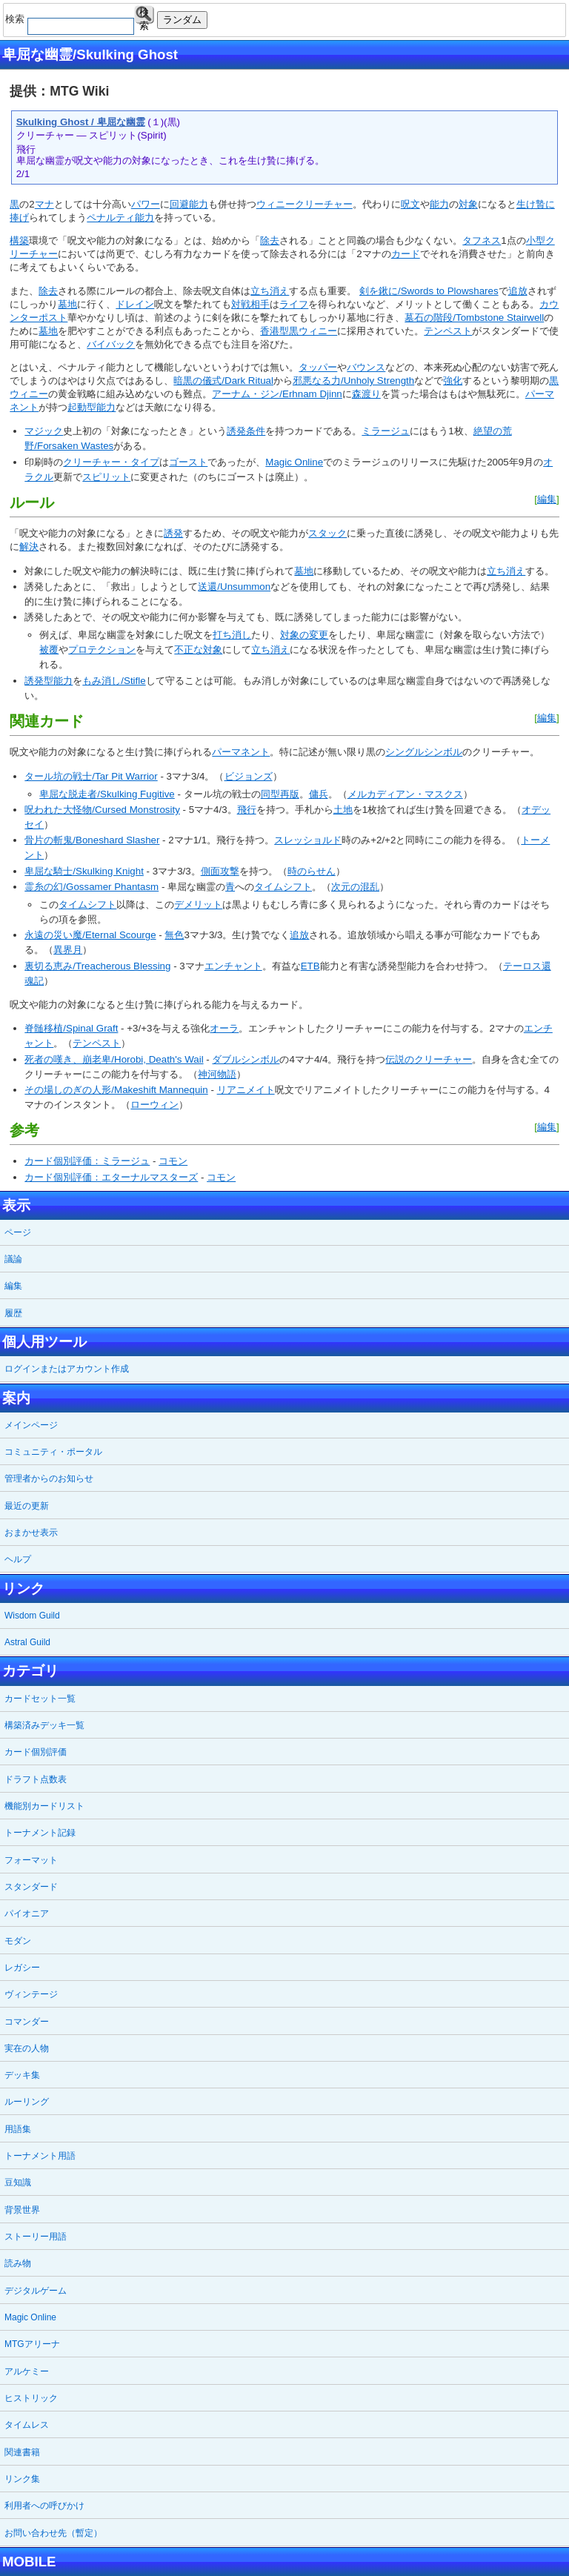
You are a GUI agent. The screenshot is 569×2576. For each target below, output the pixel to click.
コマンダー (26, 2021)
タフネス (481, 240)
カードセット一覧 (40, 1698)
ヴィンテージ (31, 1994)
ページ (17, 1232)
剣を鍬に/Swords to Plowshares (429, 290)
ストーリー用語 (35, 2236)
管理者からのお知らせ (48, 1478)
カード (405, 253)
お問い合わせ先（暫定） (53, 2533)
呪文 (410, 204)
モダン (17, 1941)
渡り (371, 393)
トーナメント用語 (40, 2156)
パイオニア (26, 1913)
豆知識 (17, 2182)
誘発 (173, 533)
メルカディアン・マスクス (405, 794)
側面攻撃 (220, 871)
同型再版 (280, 794)
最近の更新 (26, 1506)
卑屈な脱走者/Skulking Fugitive (106, 794)
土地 (343, 809)
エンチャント (233, 966)
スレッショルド (308, 840)
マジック (43, 430)
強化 (452, 380)
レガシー (22, 1967)
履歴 (13, 1313)
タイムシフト (283, 886)
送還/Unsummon (234, 586)
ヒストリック (31, 2398)
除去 (269, 240)
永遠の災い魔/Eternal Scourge (90, 934)
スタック (327, 533)
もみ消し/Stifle (113, 680)
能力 (439, 204)
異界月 (67, 949)
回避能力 (189, 204)
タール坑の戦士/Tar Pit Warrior (90, 776)
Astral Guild (27, 1642)
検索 (144, 15)
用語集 (17, 2129)
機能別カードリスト (44, 1806)
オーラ (224, 1028)
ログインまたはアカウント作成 (66, 1369)
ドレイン (135, 304)
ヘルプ (17, 1559)
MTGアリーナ (32, 2344)
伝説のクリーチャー (428, 1059)
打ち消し (232, 634)
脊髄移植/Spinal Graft (71, 1028)
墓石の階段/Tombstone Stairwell (474, 317)
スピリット (106, 476)
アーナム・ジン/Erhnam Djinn (277, 393)
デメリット (198, 904)
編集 (546, 499)
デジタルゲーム (35, 2290)
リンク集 (22, 2479)
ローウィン (154, 1104)
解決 (29, 546)
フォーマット (31, 1860)
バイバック (111, 344)
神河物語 (217, 1074)
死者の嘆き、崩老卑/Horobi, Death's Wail (113, 1059)
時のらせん (311, 871)
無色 (174, 934)
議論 (13, 1259)
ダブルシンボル (245, 1059)
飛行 (246, 809)
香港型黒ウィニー (298, 330)
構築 (19, 240)
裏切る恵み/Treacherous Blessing (97, 966)
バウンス (366, 367)
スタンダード (31, 1887)
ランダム (182, 19)
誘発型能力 (48, 680)
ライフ (293, 304)
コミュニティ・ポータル (53, 1452)
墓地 (67, 304)
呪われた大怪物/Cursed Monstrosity (102, 809)
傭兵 (318, 794)
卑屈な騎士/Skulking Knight (84, 871)
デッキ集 (22, 2075)
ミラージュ (386, 430)
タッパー (318, 367)
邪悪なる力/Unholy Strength (353, 380)
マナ (44, 204)
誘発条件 (246, 430)
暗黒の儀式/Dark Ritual (223, 380)
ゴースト (188, 462)
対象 (468, 204)
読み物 (17, 2263)
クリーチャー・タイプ (111, 462)
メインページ (31, 1425)
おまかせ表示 (31, 1532)
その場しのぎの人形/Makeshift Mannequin (115, 1089)
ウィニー (275, 204)
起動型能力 (91, 407)
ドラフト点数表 (35, 1779)
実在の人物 (26, 2048)
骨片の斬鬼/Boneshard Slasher (91, 840)
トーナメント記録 (40, 1833)
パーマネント (241, 751)
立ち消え (269, 290)
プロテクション (102, 649)
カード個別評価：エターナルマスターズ (111, 1177)
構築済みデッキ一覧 (44, 1725)
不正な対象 (198, 649)
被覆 (49, 649)
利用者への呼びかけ (44, 2505)
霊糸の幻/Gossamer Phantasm (91, 886)
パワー (145, 204)
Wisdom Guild (32, 1615)
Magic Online (294, 462)
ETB (310, 966)
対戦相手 (250, 304)
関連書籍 (22, 2452)
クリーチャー (324, 204)
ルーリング (26, 2102)
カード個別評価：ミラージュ (87, 1160)
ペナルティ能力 (120, 217)
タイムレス (26, 2425)
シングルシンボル (423, 751)
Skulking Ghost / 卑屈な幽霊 (80, 121)
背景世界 (22, 2210)
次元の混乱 (355, 886)
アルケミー (26, 2371)
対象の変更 (304, 634)
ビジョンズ (248, 776)
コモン (173, 1160)
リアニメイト (246, 1089)
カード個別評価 (35, 1752)
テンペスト (448, 330)
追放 (518, 290)
